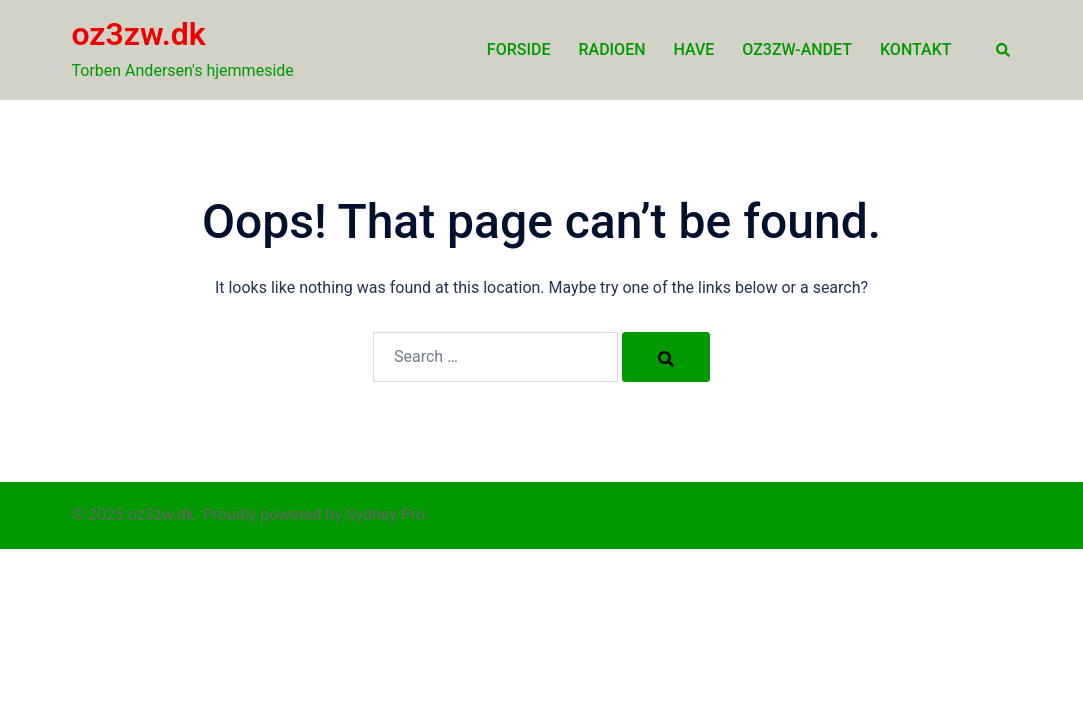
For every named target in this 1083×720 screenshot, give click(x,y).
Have (694, 49)
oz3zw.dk (139, 34)
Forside (519, 49)
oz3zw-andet (797, 49)
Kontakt (916, 49)
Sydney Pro (385, 514)
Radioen (611, 49)
